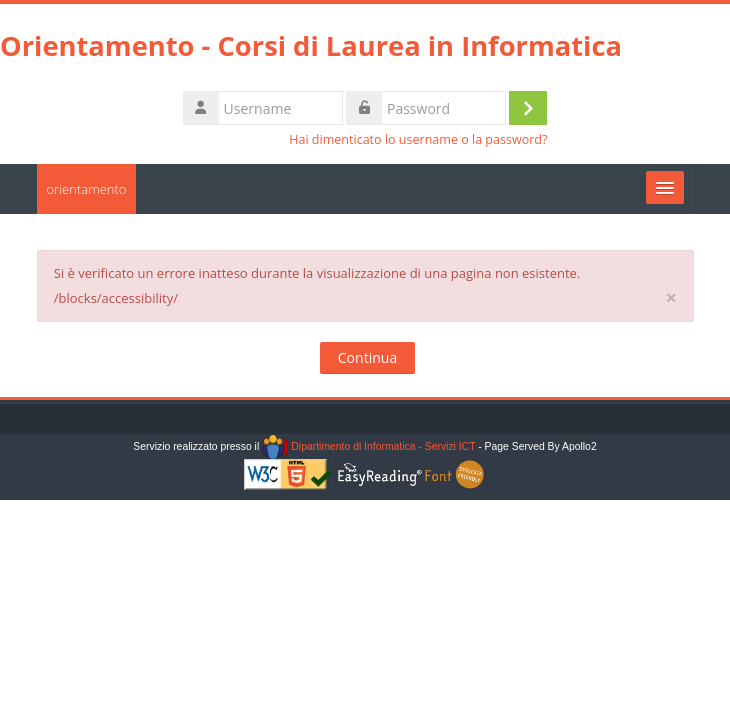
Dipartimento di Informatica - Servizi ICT (368, 446)
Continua (367, 357)
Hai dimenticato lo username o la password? (418, 139)
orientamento (87, 189)
